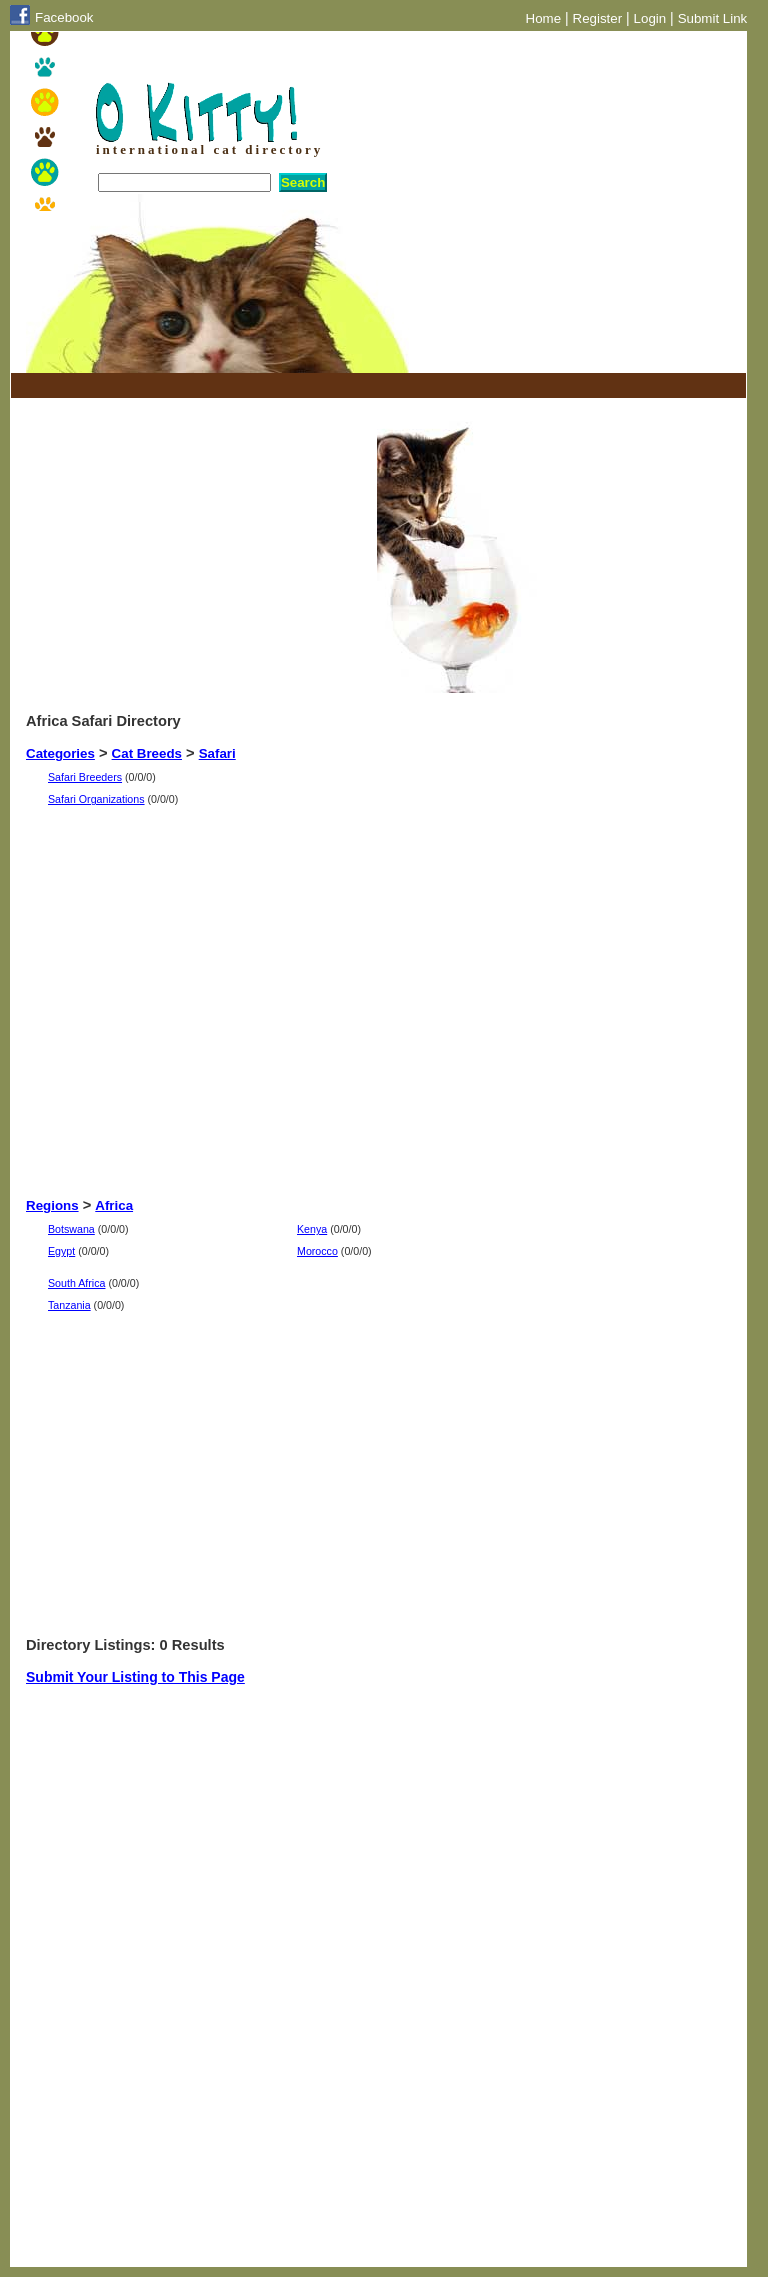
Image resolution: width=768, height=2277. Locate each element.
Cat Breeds (147, 753)
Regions (52, 1205)
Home (544, 18)
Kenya (312, 1229)
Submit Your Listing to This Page (135, 1677)
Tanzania (69, 1305)
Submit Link (713, 18)
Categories (60, 753)
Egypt (61, 1251)
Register (598, 18)
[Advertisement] (260, 385)
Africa (114, 1205)
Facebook (64, 17)
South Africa (76, 1283)
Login (650, 18)
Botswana (71, 1229)
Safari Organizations (96, 799)
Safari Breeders (85, 777)
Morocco (317, 1251)
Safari (217, 753)
